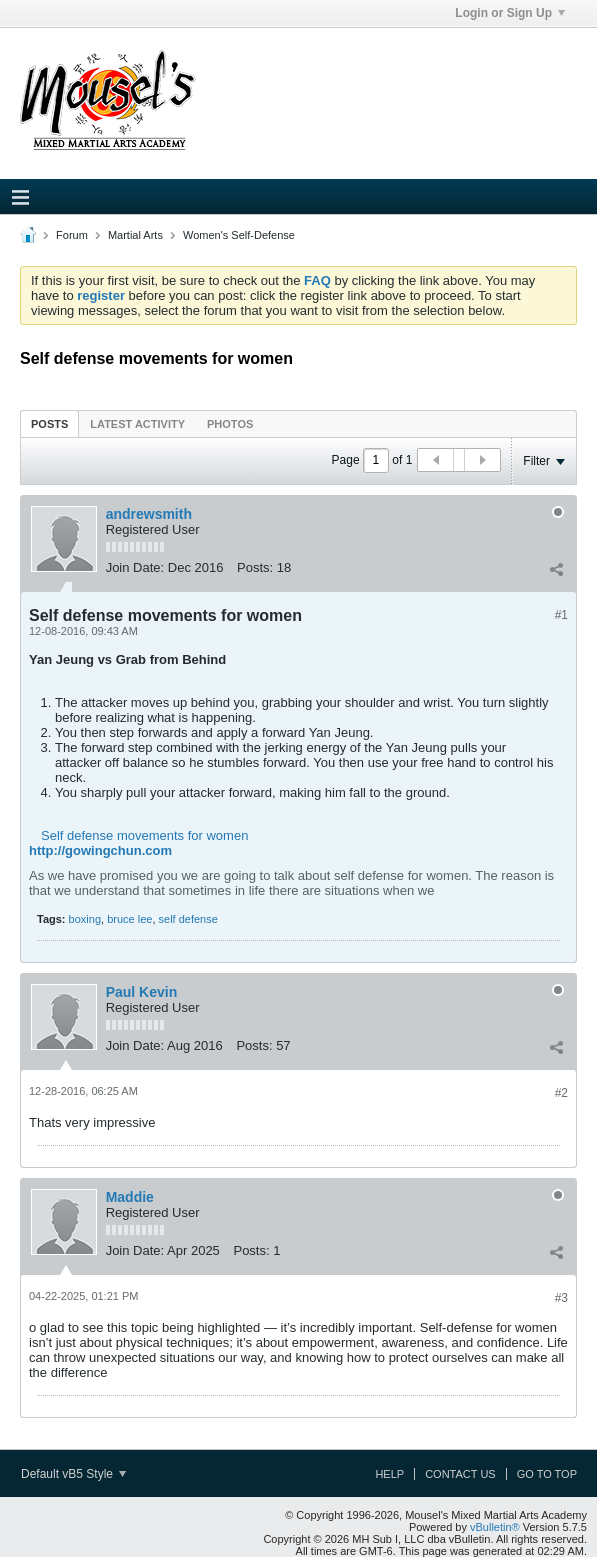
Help (389, 1474)
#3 (561, 1298)
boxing (85, 919)
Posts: (255, 567)
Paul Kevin (142, 992)
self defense (188, 919)
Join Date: (135, 567)
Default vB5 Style (73, 1474)
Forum (72, 235)
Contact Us (460, 1474)
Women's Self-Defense (239, 235)
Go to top (547, 1474)
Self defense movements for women (144, 835)
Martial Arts (135, 235)
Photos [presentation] (230, 424)
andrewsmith (149, 514)
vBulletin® (495, 1527)
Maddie (130, 1197)
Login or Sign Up (510, 13)
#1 (561, 615)
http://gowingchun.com (100, 850)
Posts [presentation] (49, 424)
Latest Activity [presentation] (137, 424)
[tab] (49, 423)
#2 (561, 1093)
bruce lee (129, 919)
